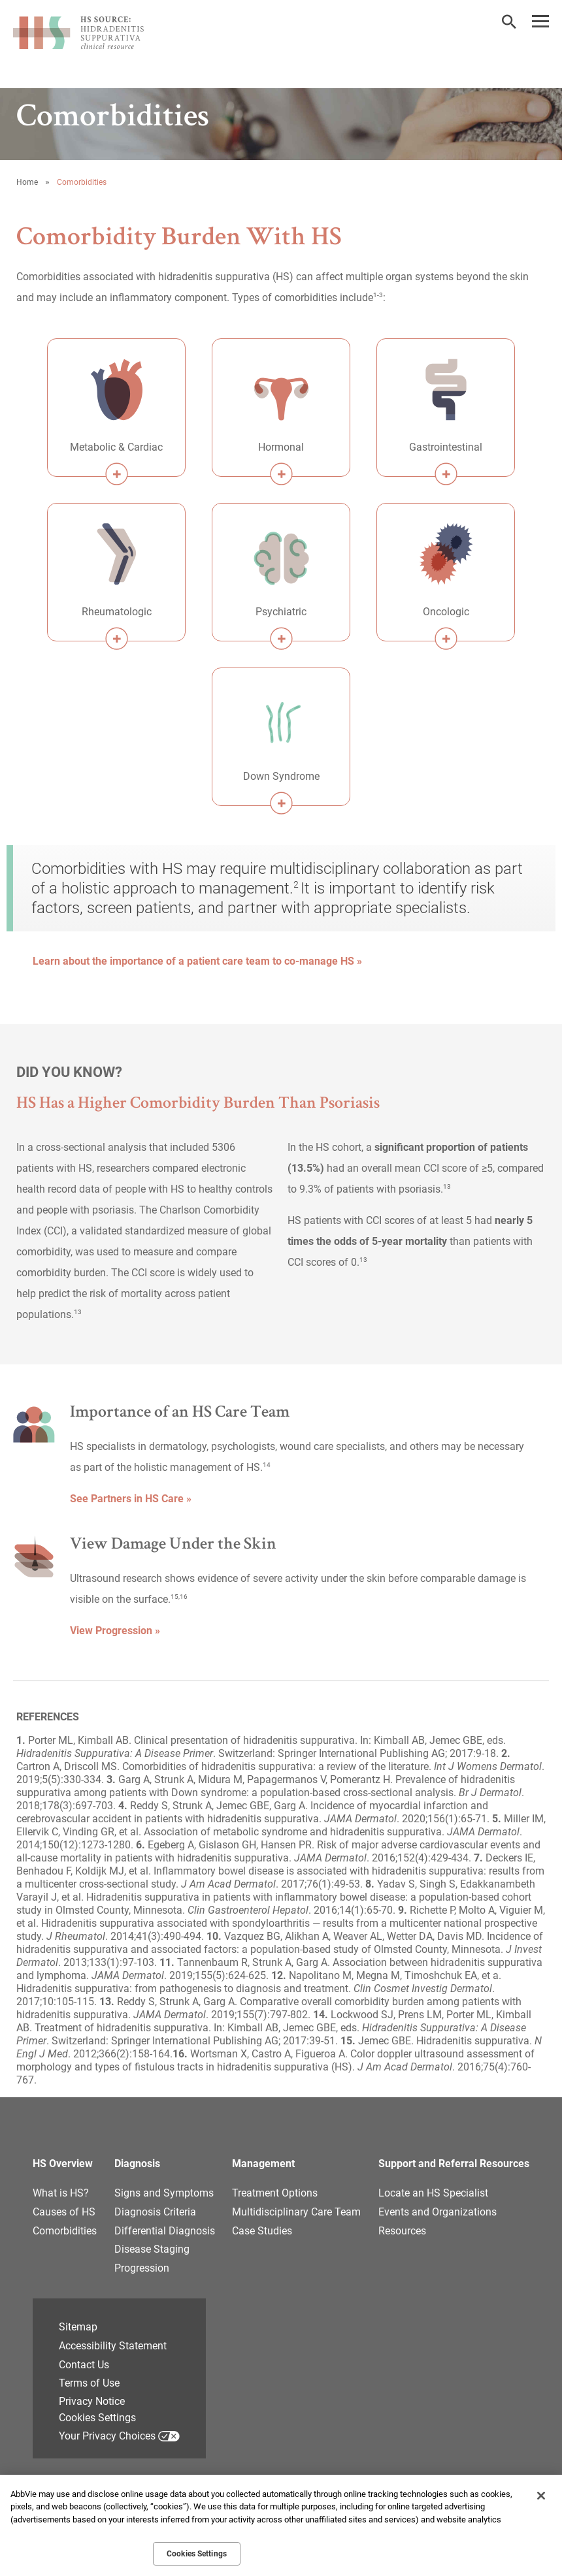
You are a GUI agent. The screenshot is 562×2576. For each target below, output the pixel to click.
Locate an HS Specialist (433, 2193)
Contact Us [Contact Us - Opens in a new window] (84, 2365)
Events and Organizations (437, 2212)
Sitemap (78, 2327)
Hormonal (281, 447)
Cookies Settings (97, 2417)
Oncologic (446, 611)
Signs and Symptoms (164, 2193)
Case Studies (262, 2231)
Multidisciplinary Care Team (296, 2212)
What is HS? (61, 2193)
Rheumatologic (117, 611)
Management (263, 2163)
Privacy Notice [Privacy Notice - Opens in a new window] (92, 2401)
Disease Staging (152, 2249)
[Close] (541, 2495)
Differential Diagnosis (164, 2231)
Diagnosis (137, 2163)
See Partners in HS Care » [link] (130, 1498)
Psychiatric (281, 611)
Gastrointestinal (445, 447)
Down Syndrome (281, 776)
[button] (509, 21)
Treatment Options (275, 2193)
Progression (141, 2268)
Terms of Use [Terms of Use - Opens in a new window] (89, 2383)
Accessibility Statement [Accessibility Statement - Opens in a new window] (113, 2346)
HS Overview (63, 2163)
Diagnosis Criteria (155, 2212)
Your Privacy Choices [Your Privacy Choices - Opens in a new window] (107, 2436)
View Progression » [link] (115, 1630)
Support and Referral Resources (453, 2163)
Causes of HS (64, 2212)
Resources (402, 2231)
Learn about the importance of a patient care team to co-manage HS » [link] (197, 961)
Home (27, 182)
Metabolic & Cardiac (116, 447)
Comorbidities (65, 2231)
